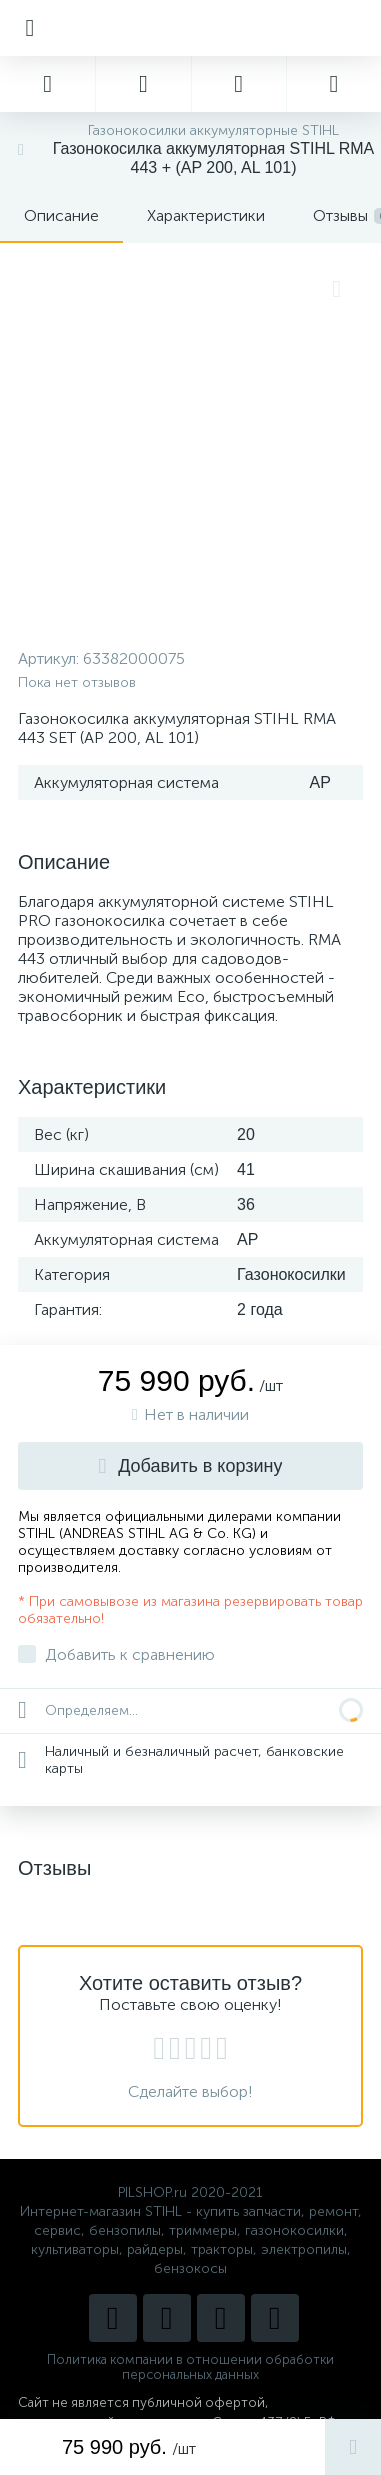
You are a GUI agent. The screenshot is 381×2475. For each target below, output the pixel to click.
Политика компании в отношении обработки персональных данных (190, 2367)
